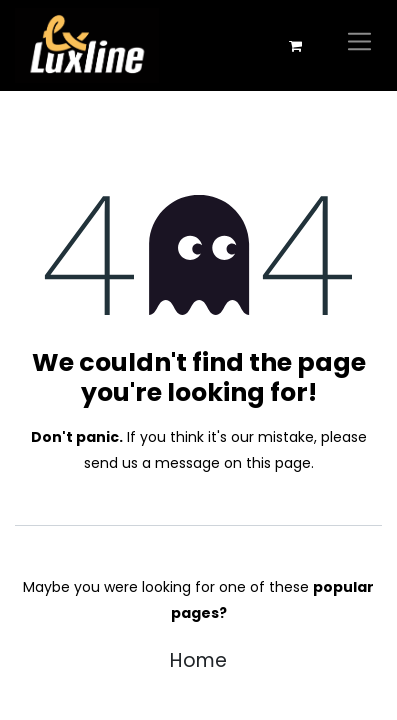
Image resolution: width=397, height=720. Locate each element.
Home (198, 660)
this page (278, 463)
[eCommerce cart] (295, 46)
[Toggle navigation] (359, 45)
